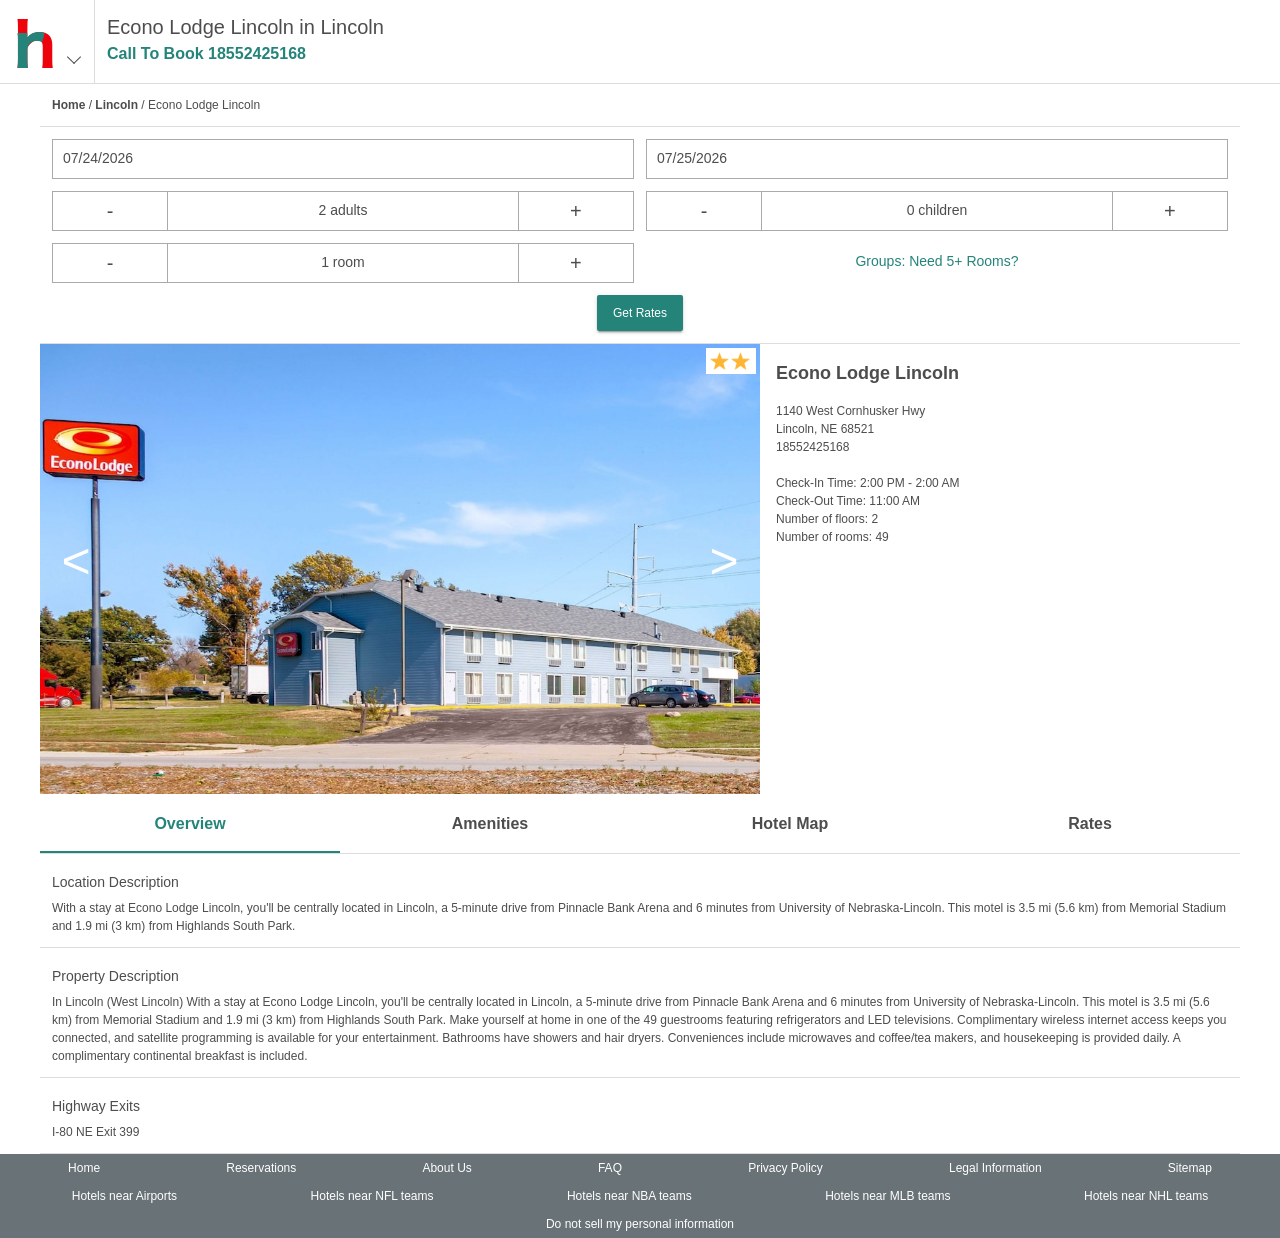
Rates (1090, 823)
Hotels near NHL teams (1146, 1196)
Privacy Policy (785, 1168)
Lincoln (116, 105)
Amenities (490, 823)
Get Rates (640, 313)
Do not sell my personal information (640, 1224)
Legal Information (995, 1168)
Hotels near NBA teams (629, 1196)
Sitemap (1190, 1168)
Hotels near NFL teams (372, 1196)
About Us (446, 1168)
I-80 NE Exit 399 (95, 1132)
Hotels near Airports (124, 1196)
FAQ (610, 1168)
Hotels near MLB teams (887, 1196)
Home (68, 105)
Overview (189, 823)
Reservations (261, 1168)
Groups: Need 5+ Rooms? (936, 261)
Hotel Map (790, 823)
